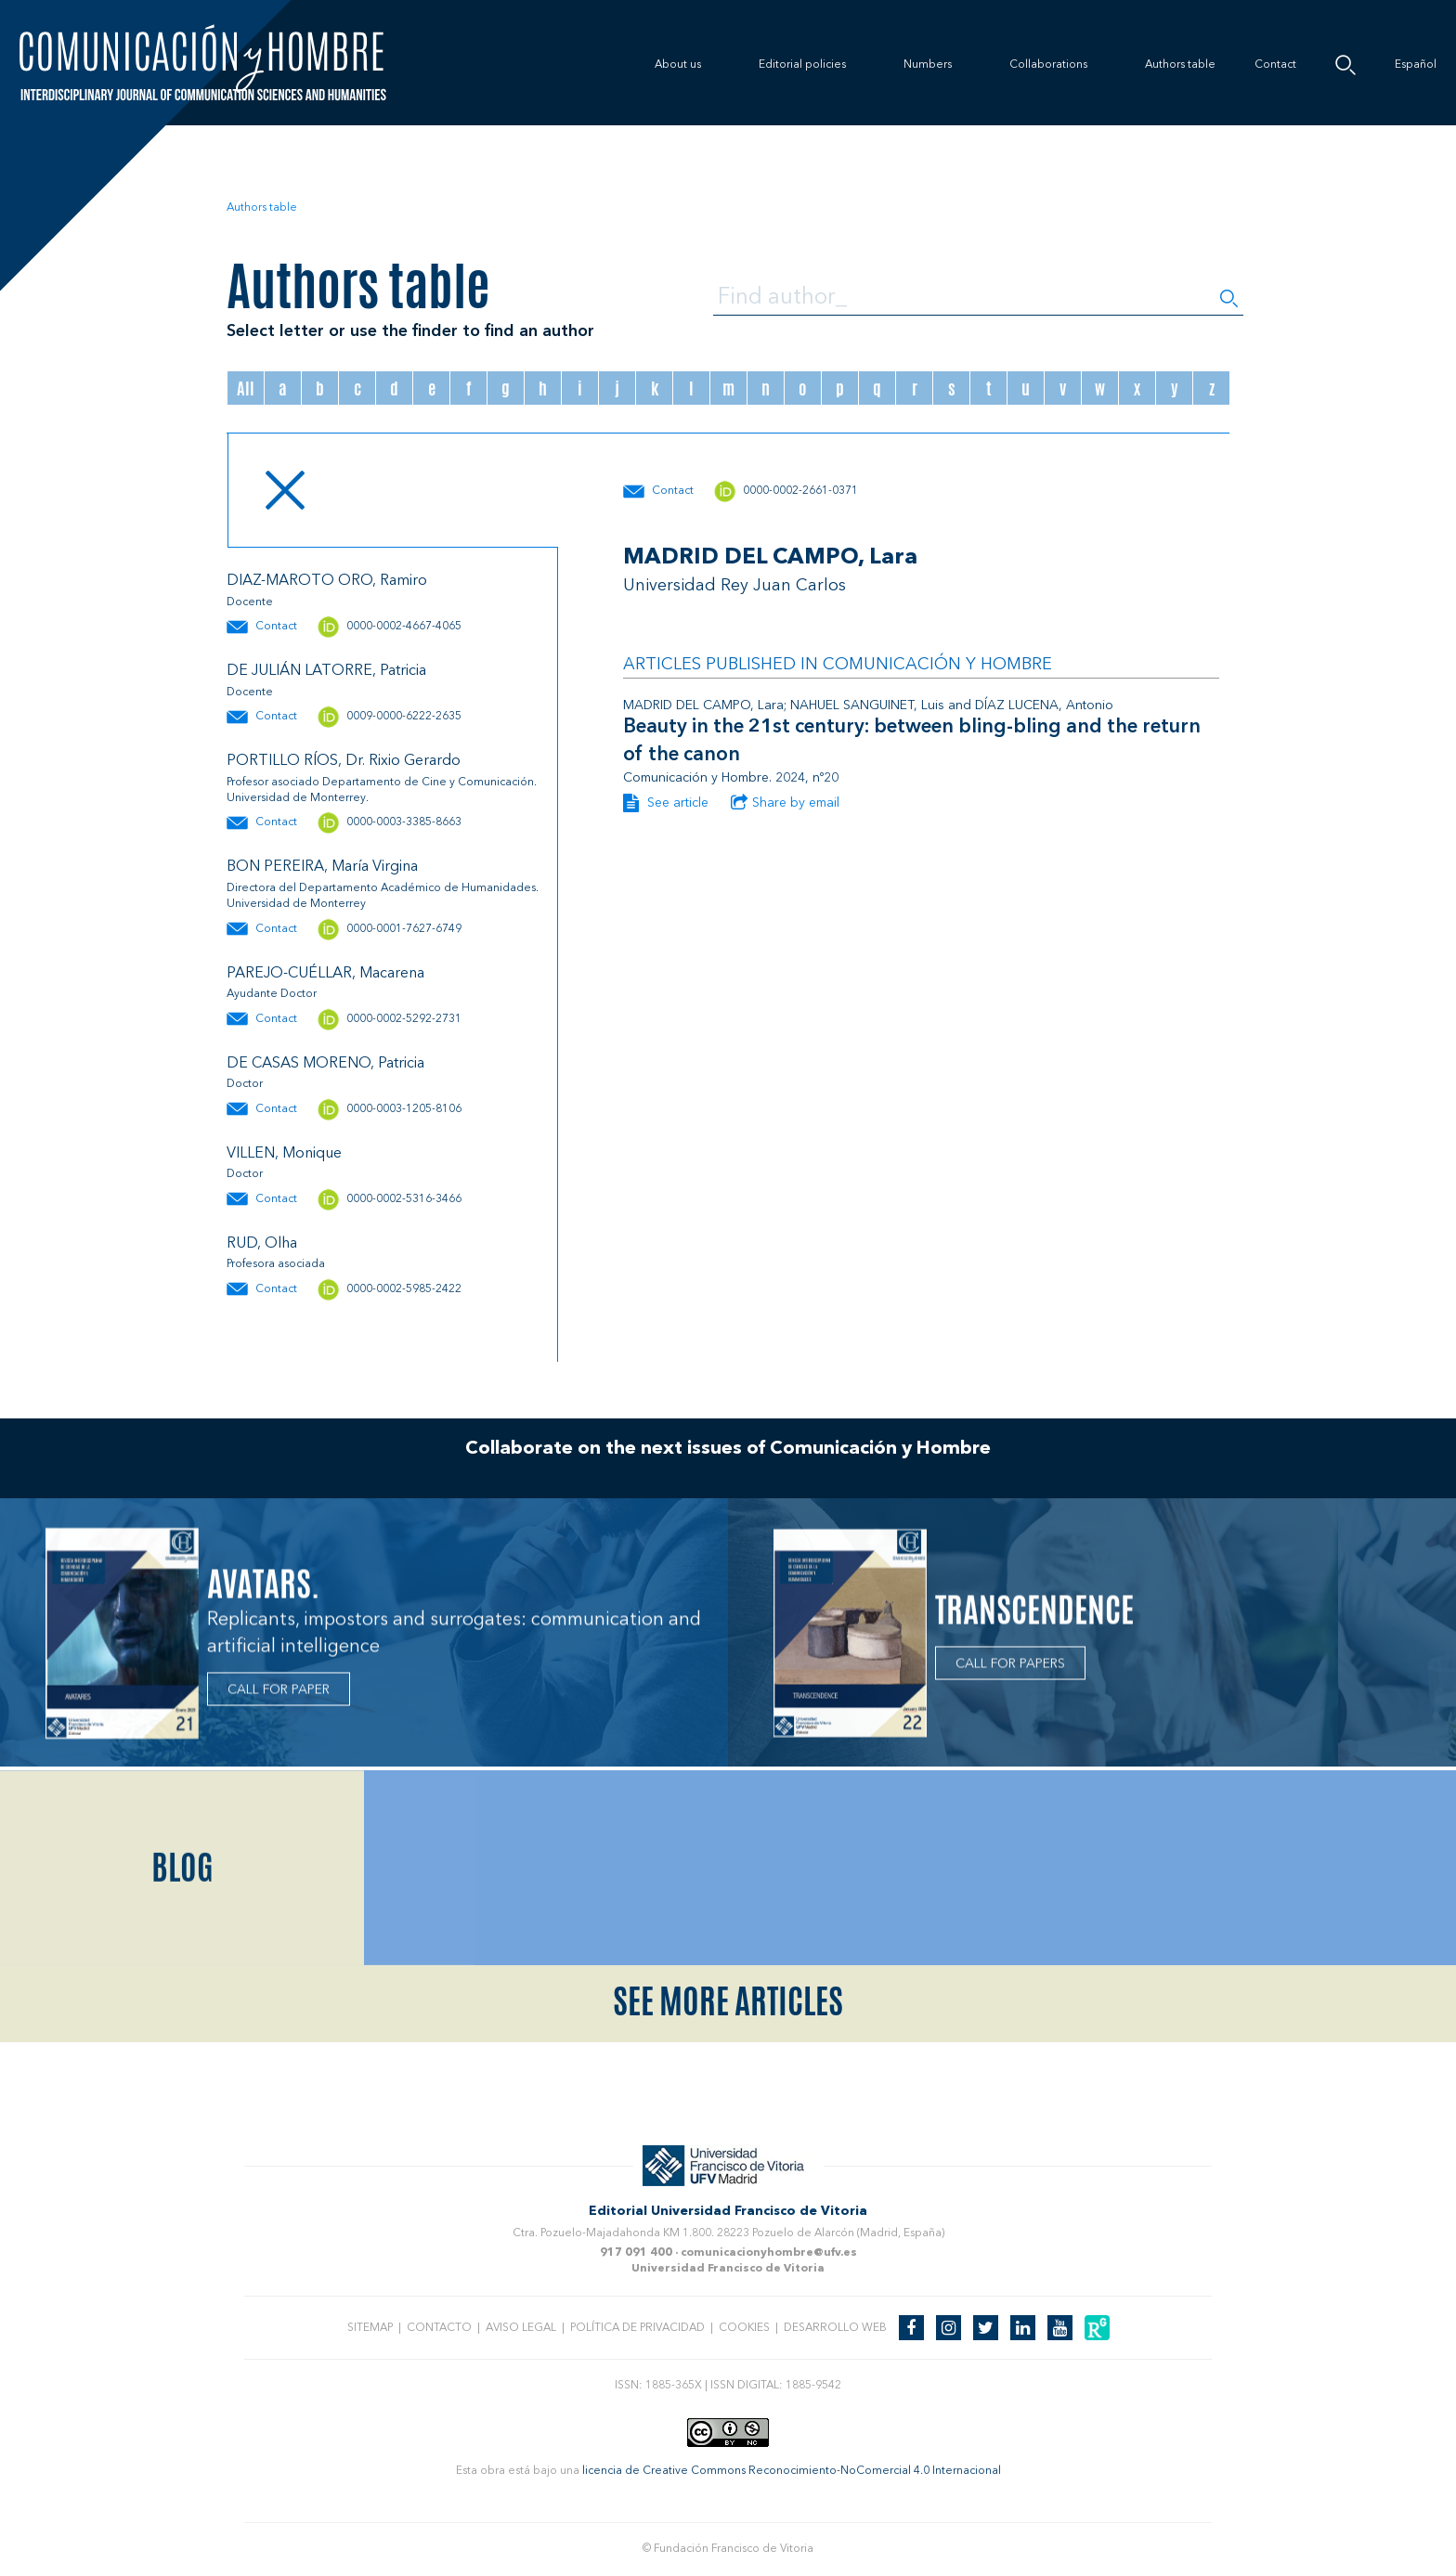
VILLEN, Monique (284, 1153)
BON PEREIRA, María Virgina (322, 867)
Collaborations (1048, 65)
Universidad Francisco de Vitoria (728, 2268)
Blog (182, 2023)
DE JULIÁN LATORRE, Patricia (326, 671)
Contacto (439, 2328)
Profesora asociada (276, 1264)
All (245, 388)
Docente (250, 602)
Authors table (1180, 65)
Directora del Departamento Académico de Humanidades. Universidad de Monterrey (383, 896)
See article (665, 802)
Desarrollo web (835, 2328)
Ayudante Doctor (272, 994)
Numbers (928, 65)
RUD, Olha (262, 1243)
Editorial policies (802, 65)
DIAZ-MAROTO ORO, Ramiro (327, 581)
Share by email (785, 802)
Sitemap (370, 2328)
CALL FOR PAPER (279, 1697)
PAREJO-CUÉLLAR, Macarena (325, 973)
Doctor (245, 1084)
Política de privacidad (637, 2328)
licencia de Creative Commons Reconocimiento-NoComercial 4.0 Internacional (791, 2471)
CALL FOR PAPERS (1010, 1670)
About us (678, 65)
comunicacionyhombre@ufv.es (769, 2253)
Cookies (744, 2328)
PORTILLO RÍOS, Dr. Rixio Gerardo (344, 761)
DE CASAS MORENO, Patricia (325, 1063)
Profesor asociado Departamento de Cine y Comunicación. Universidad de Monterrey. (382, 790)
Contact (1275, 65)
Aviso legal (521, 2328)
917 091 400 (636, 2253)
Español (1415, 65)
